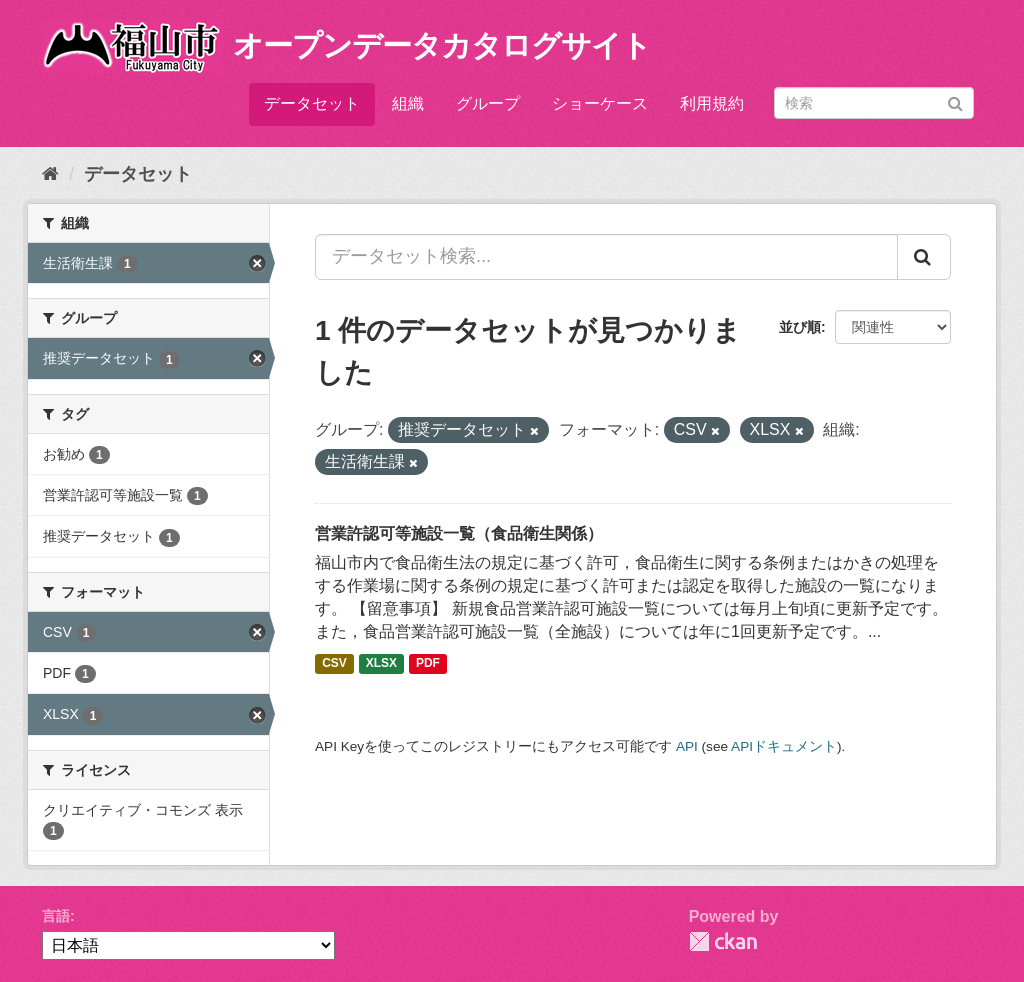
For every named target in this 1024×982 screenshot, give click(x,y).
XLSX (381, 664)
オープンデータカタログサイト (442, 45)
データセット (312, 103)
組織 (408, 103)
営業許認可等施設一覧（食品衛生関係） (459, 533)
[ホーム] (50, 174)
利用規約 (712, 103)
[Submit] (955, 101)
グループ (488, 103)
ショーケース (600, 103)
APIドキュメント (784, 746)
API (687, 746)
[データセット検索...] (606, 257)
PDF (428, 664)
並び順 (800, 327)
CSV (334, 664)
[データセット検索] (874, 103)
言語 (56, 916)
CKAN (723, 941)
